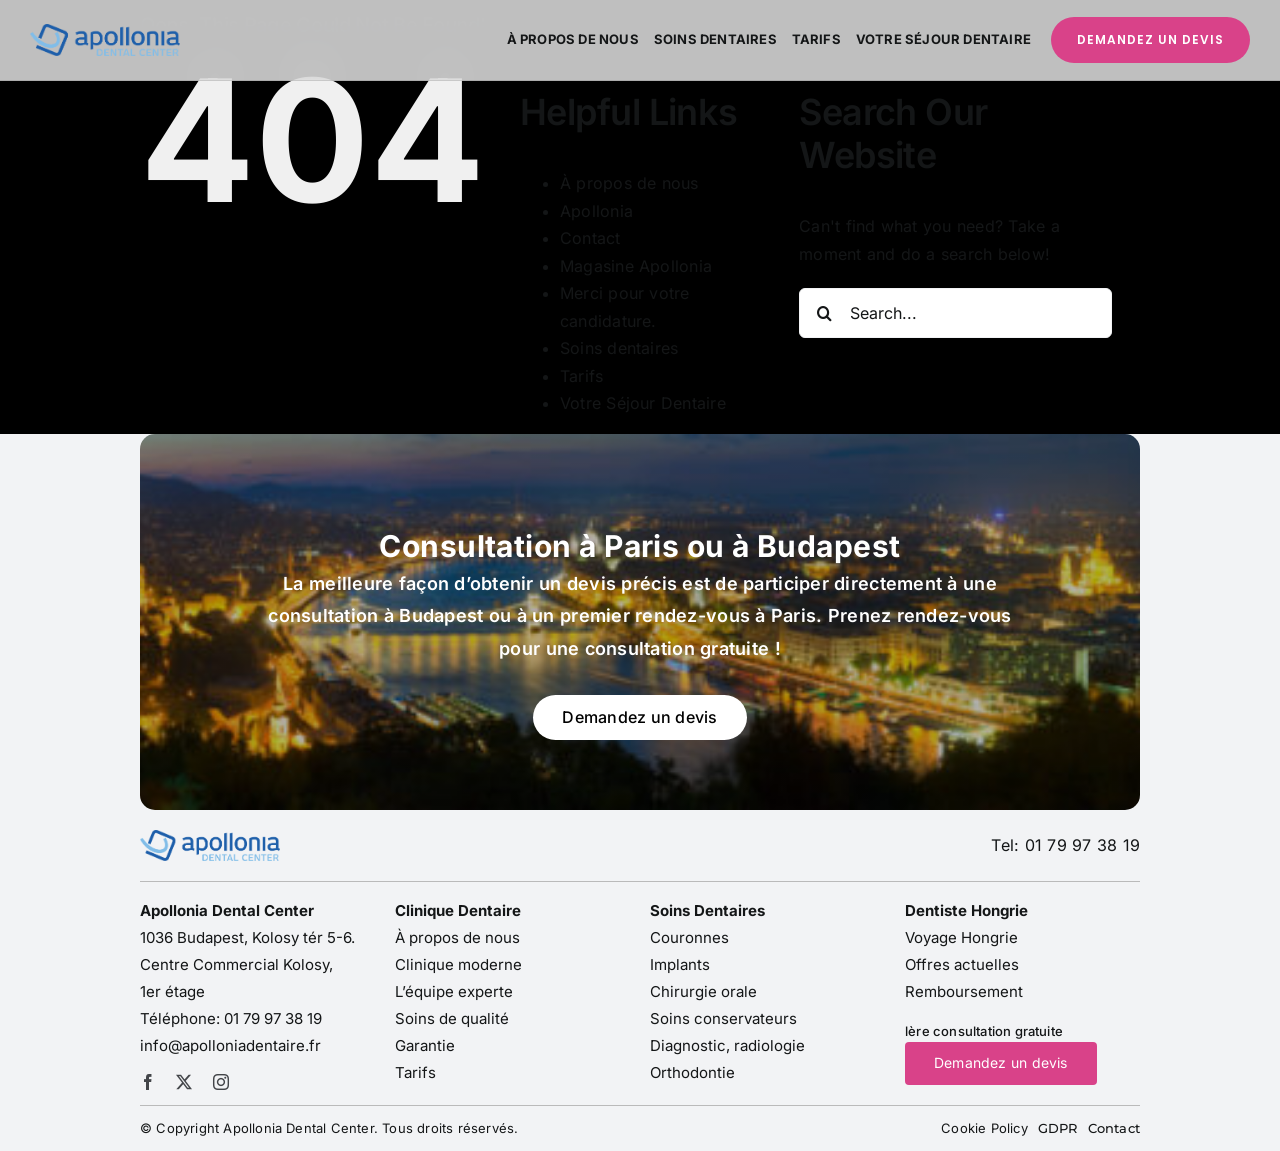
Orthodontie (692, 1072)
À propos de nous (629, 183)
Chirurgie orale (703, 991)
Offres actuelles (962, 964)
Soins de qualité (452, 1018)
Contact (590, 238)
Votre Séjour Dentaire (643, 403)
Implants (680, 964)
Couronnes (689, 937)
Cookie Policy (984, 1128)
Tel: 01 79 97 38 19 (1065, 845)
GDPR (1058, 1128)
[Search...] (955, 313)
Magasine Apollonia (636, 266)
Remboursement (964, 991)
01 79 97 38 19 (273, 1018)
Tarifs (581, 376)
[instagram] (221, 1082)
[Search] (824, 313)
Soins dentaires (619, 348)
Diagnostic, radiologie (727, 1045)
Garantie (425, 1045)
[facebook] (148, 1082)
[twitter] (184, 1082)
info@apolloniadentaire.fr (230, 1045)
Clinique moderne (458, 964)
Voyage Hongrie (961, 937)
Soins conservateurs (723, 1018)
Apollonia (596, 211)
